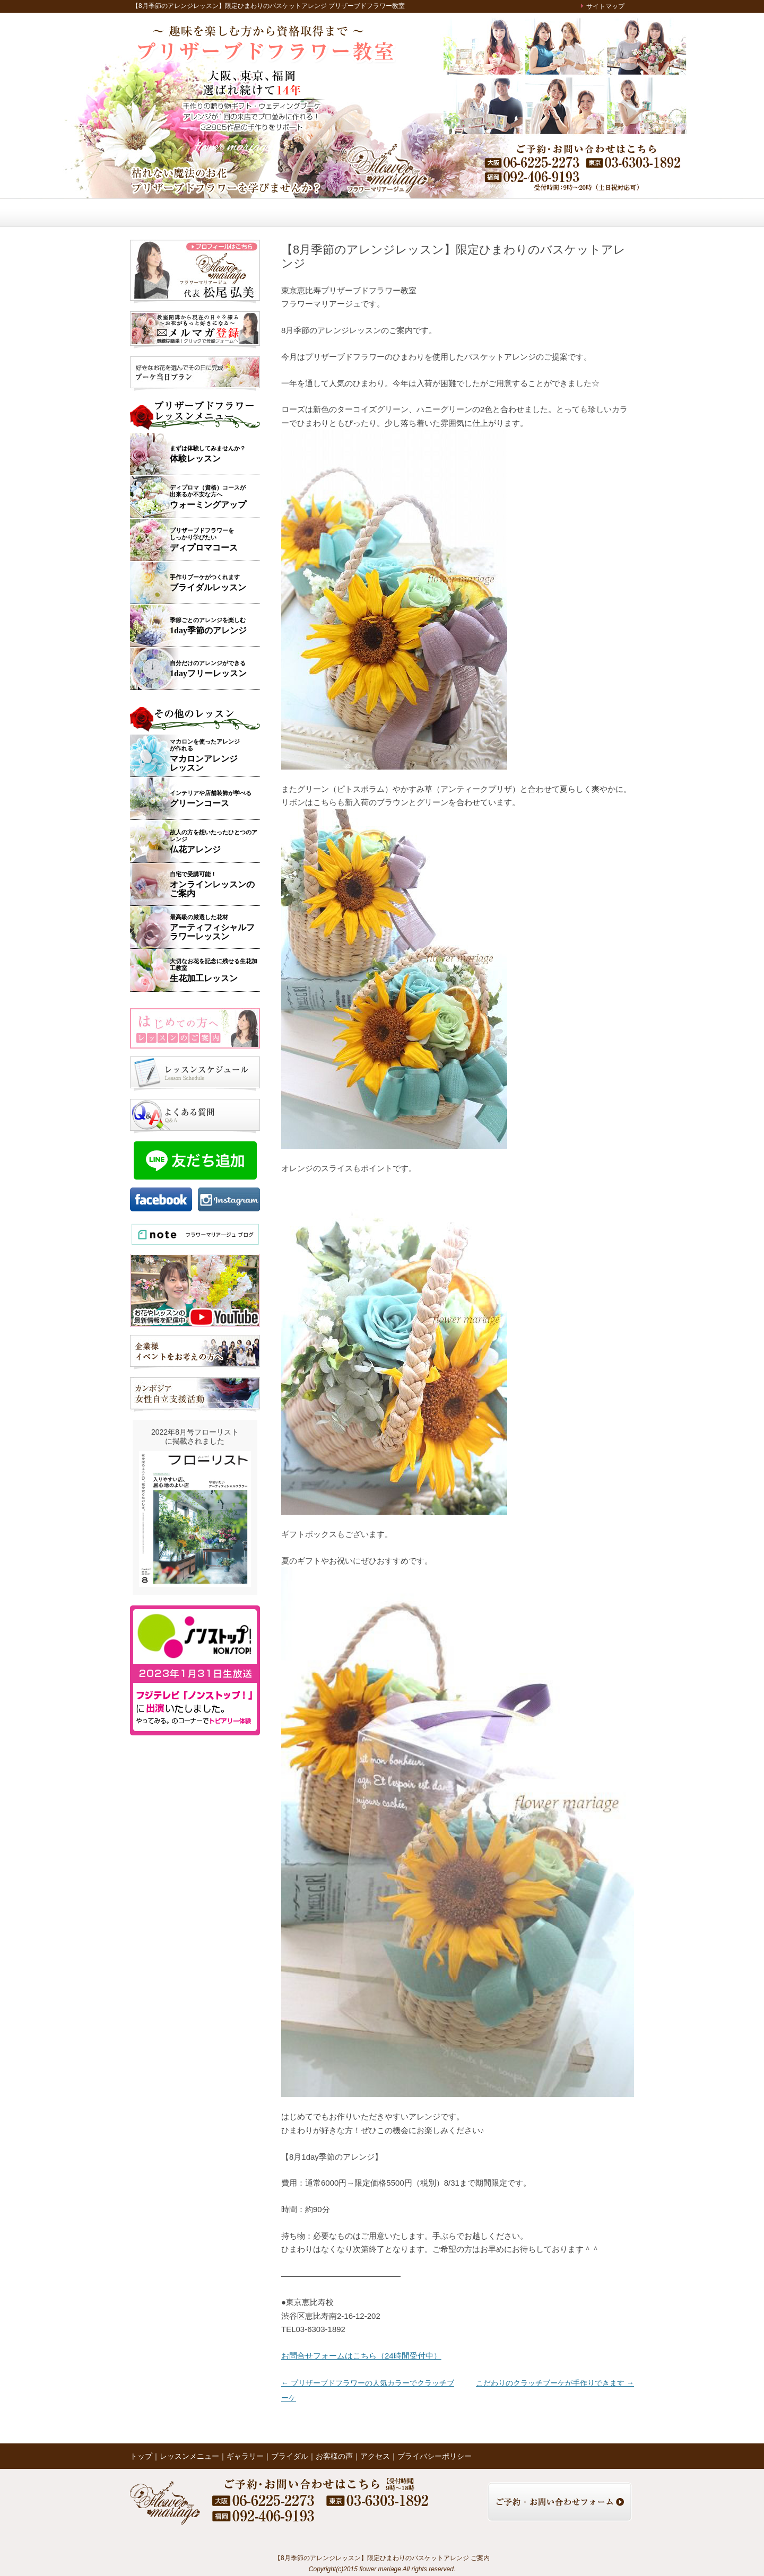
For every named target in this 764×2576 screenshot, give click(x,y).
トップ (160, 212)
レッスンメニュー (230, 212)
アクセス (555, 212)
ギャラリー (297, 212)
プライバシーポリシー (434, 2456)
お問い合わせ (607, 212)
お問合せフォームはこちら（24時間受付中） (361, 2355)
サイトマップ (605, 6)
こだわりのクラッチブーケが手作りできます (555, 2383)
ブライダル (348, 212)
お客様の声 (398, 212)
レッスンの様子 (451, 212)
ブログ (505, 212)
